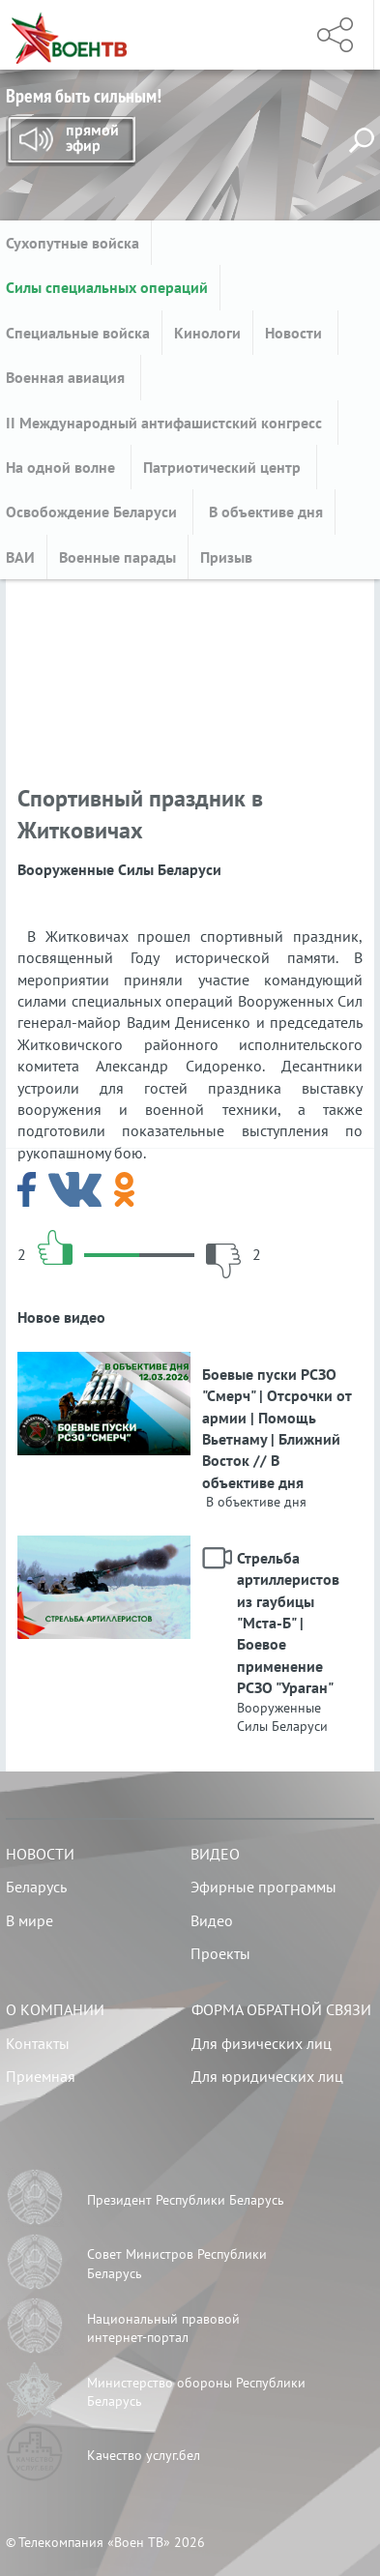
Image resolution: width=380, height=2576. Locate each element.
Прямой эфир (70, 141)
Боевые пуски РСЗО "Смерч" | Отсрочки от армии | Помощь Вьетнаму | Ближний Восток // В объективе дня (276, 1428)
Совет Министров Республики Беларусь (177, 2263)
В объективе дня (264, 511)
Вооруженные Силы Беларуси (282, 1717)
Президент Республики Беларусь (185, 2200)
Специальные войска (78, 332)
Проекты (220, 1953)
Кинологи (207, 332)
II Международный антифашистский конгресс (166, 422)
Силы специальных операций (107, 287)
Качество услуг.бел (143, 2455)
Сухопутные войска (72, 242)
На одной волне (62, 467)
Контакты (38, 2043)
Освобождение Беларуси (93, 511)
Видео (215, 1853)
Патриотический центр (224, 467)
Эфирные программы (263, 1886)
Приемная (40, 2076)
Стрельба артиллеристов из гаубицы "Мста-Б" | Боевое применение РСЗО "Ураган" (288, 1622)
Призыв (226, 557)
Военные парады (117, 557)
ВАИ (20, 557)
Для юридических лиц (267, 2076)
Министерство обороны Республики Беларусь (196, 2392)
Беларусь (36, 1886)
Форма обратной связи (281, 2009)
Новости (295, 332)
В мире (29, 1920)
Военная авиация (67, 377)
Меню (267, 35)
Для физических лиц (261, 2043)
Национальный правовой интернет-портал (163, 2328)
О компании (55, 2009)
